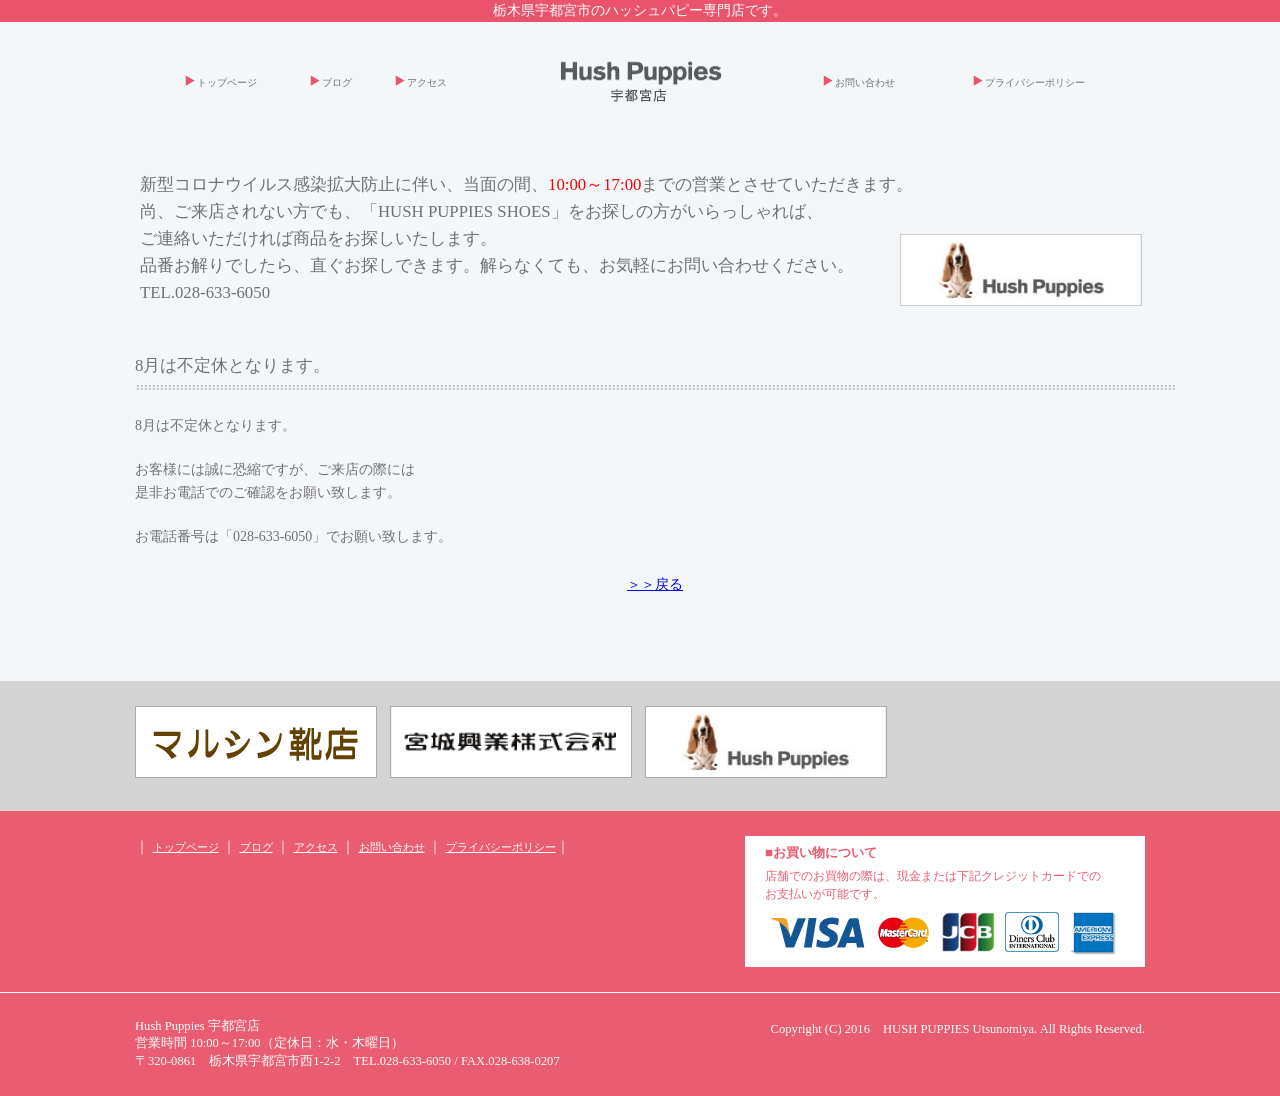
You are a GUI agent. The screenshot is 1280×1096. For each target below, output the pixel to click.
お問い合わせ (865, 82)
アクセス (427, 82)
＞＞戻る (655, 584)
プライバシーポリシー (1035, 82)
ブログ (337, 82)
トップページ (227, 82)
